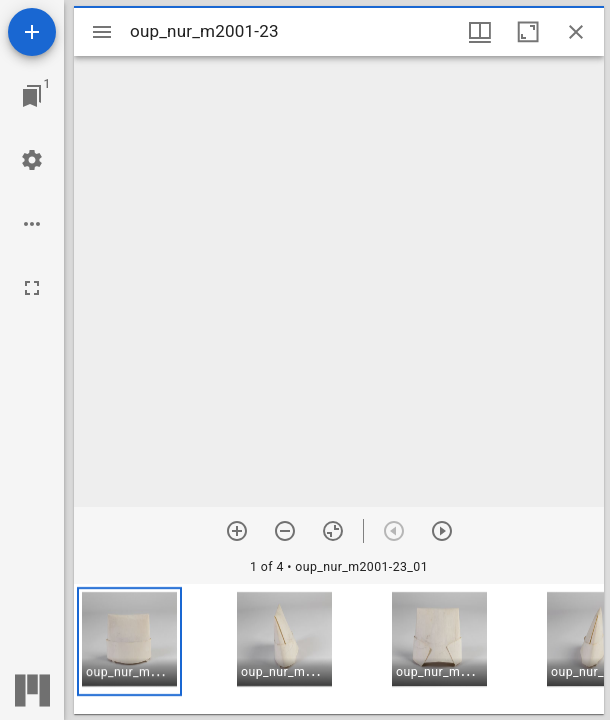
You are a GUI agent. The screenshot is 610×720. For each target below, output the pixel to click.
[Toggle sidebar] (102, 32)
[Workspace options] (32, 224)
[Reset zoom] (333, 531)
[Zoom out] (285, 531)
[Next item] (442, 531)
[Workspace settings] (32, 160)
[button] (129, 641)
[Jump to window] (32, 96)
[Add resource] (32, 32)
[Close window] (576, 32)
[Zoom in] (237, 531)
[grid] (339, 649)
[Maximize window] (528, 32)
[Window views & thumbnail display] (480, 32)
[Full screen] (32, 288)
